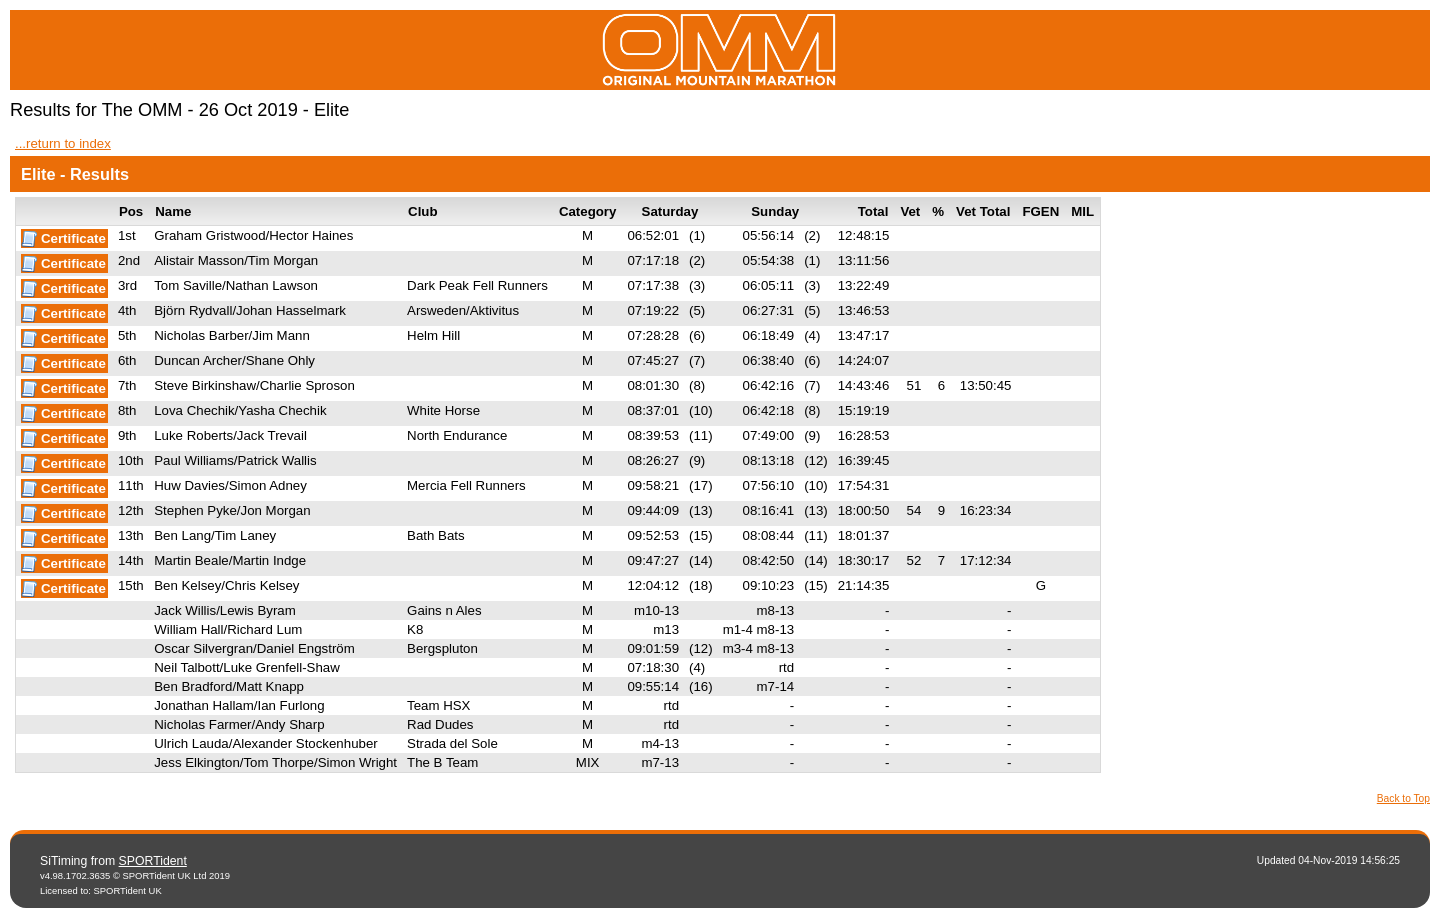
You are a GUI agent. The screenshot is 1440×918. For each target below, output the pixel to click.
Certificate (73, 238)
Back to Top (1403, 798)
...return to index (63, 143)
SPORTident (153, 861)
